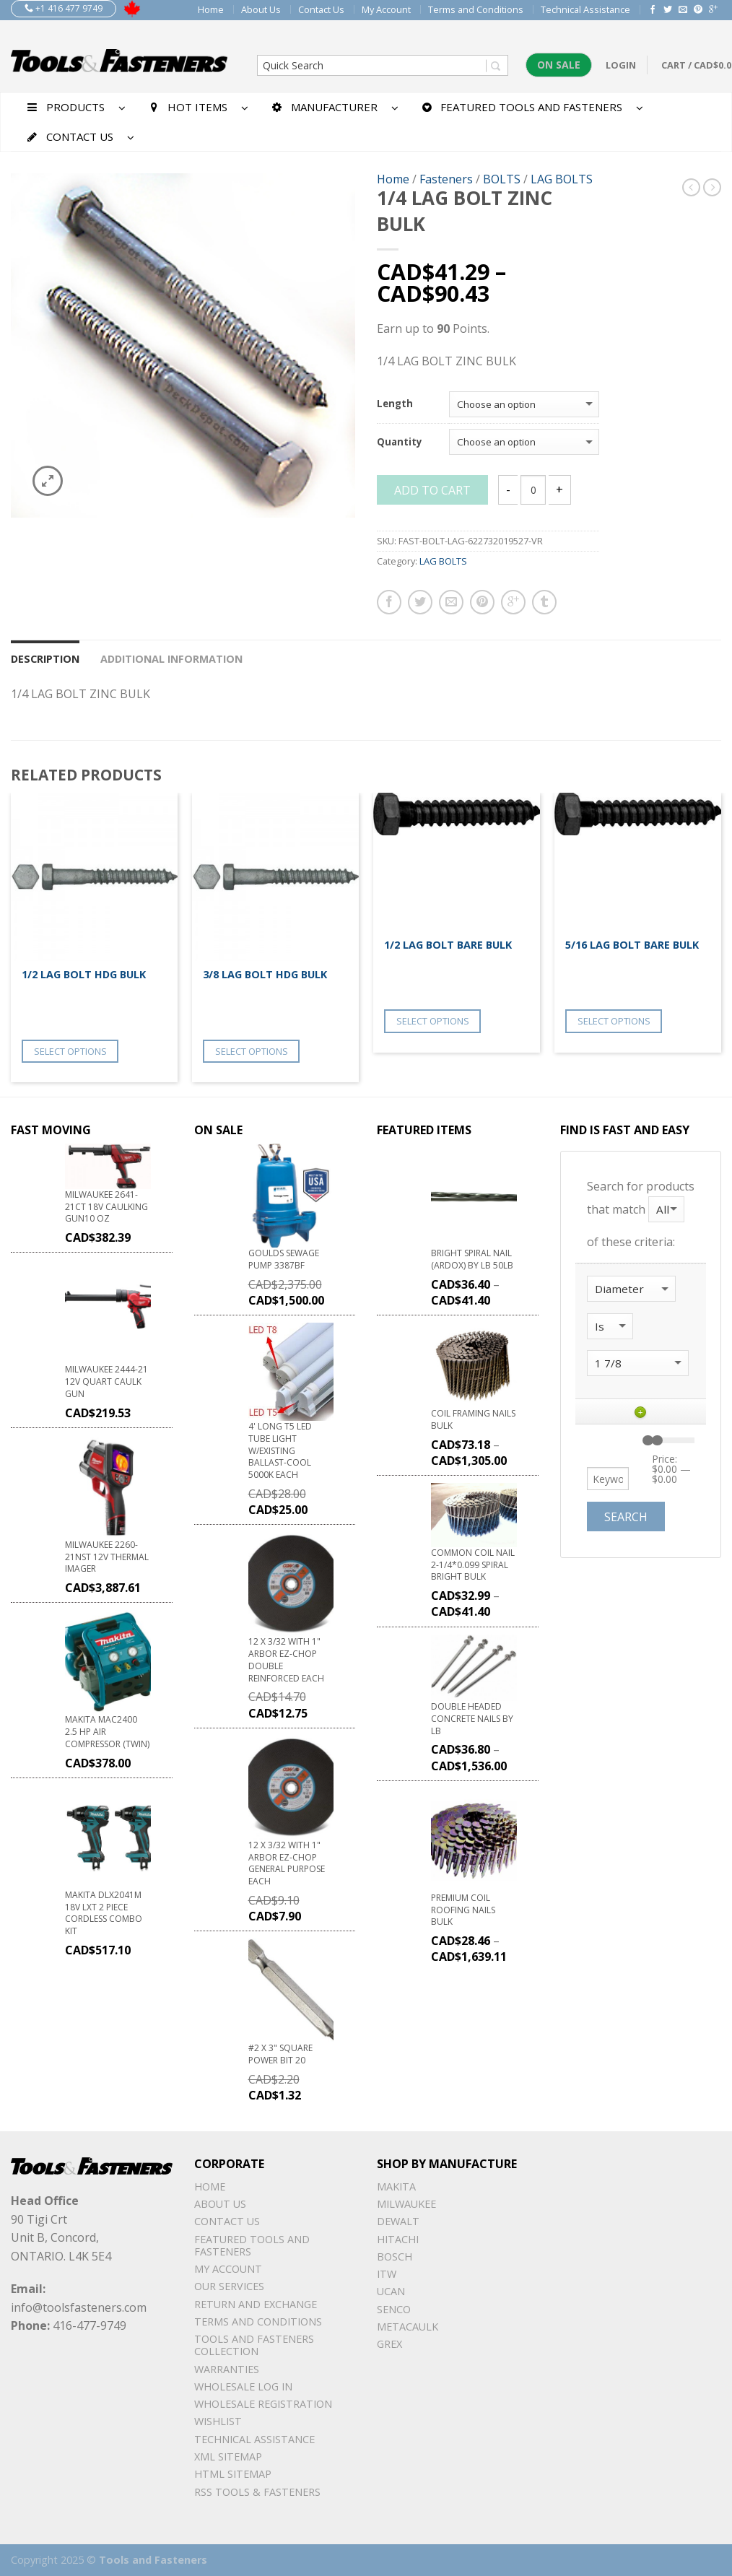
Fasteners (446, 179)
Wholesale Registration (263, 2404)
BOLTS (501, 179)
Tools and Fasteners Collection (254, 2345)
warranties (226, 2369)
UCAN (391, 2291)
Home (211, 9)
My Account (386, 9)
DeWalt (398, 2221)
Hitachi (398, 2239)
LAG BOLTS (562, 179)
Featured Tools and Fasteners (252, 2245)
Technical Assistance (585, 9)
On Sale (558, 64)
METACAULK (407, 2326)
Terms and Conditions (475, 9)
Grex (389, 2344)
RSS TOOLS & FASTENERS (257, 2492)
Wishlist (218, 2421)
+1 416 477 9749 (64, 8)
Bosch (394, 2256)
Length (395, 404)
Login (621, 64)
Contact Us (321, 9)
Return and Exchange (255, 2304)
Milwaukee (406, 2204)
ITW (386, 2274)
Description (45, 659)
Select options (70, 1051)
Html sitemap (232, 2474)
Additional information (171, 659)
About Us (261, 9)
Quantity (399, 442)
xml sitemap (228, 2456)
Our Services (229, 2286)
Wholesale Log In (243, 2386)
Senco (394, 2309)
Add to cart (432, 490)
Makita (396, 2186)
